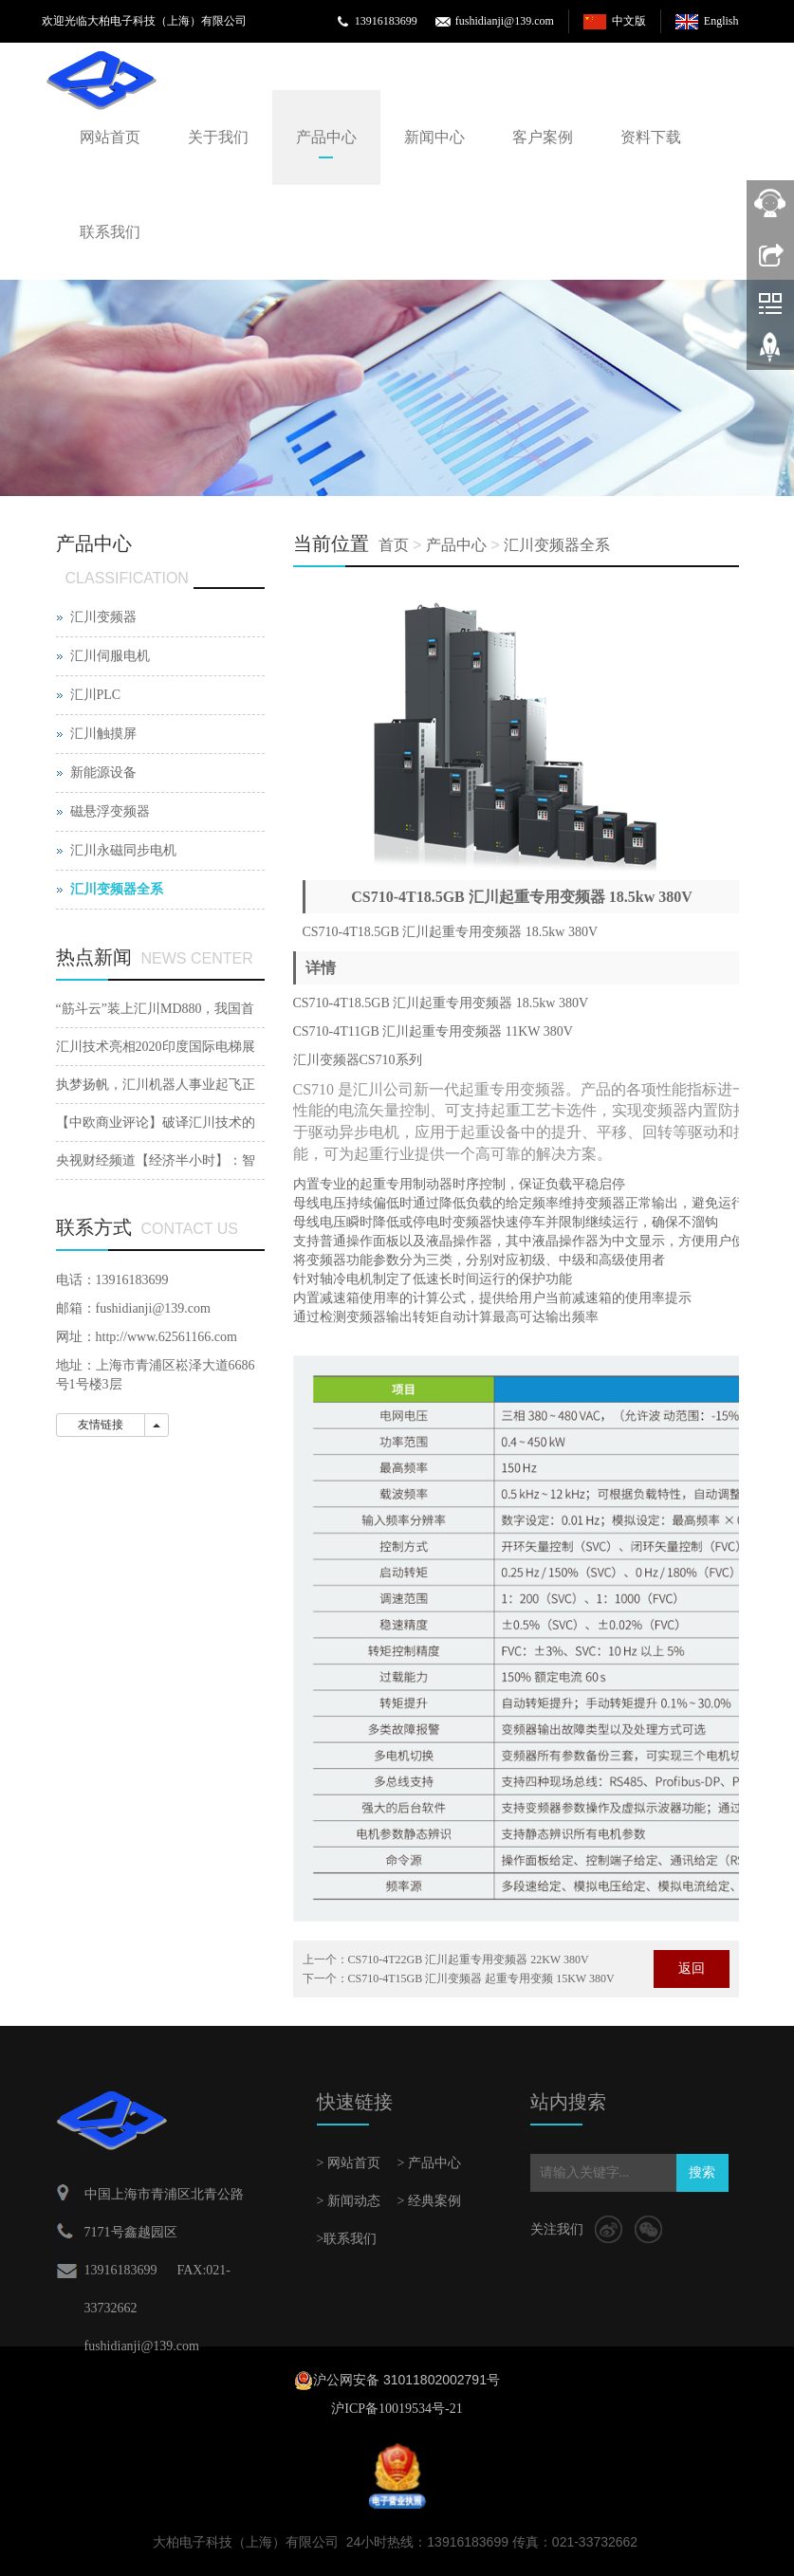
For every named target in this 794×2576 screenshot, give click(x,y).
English (721, 21)
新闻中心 (434, 137)
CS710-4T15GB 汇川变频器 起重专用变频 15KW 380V (481, 1978)
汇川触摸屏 (103, 734)
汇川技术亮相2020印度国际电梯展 (155, 1047)
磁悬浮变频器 (110, 811)
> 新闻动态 (348, 2201)
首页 (394, 545)
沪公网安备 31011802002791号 (406, 2379)
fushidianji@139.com (504, 21)
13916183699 (386, 21)
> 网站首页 (348, 2163)
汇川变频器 (103, 617)
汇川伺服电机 (110, 656)
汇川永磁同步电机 (123, 850)
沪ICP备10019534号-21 (396, 2408)
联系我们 (110, 232)
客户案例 (542, 137)
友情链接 (100, 1424)
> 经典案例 (429, 2201)
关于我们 (218, 137)
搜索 (702, 2172)
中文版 (629, 21)
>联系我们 (347, 2239)
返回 (691, 1968)
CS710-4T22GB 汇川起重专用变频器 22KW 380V (468, 1959)
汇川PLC (95, 695)
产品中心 (326, 137)
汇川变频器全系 (557, 545)
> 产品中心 (429, 2163)
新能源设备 (103, 772)
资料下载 (650, 137)
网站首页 (110, 137)
